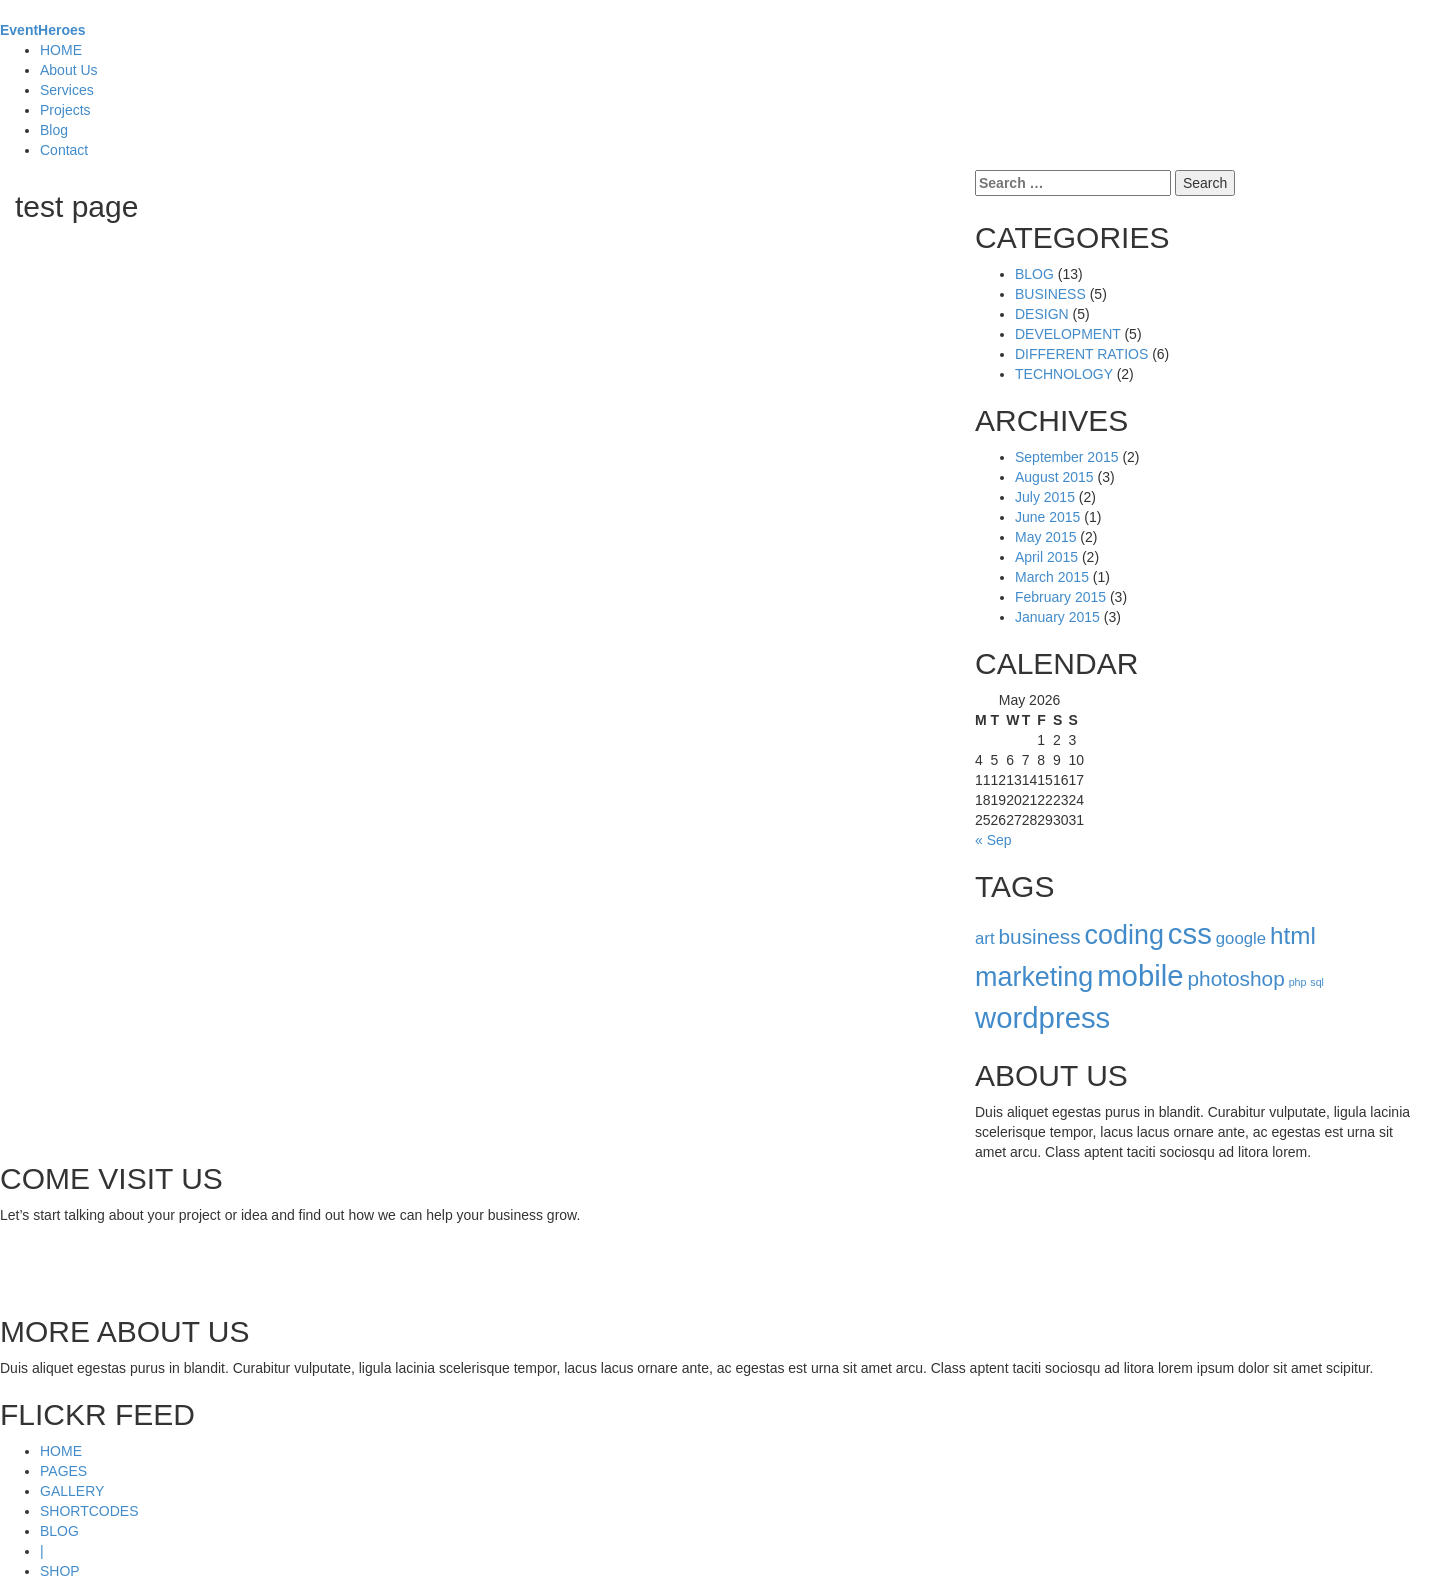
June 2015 (1047, 497)
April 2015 (1046, 537)
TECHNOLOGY (1064, 354)
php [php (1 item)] (1298, 962)
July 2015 (1045, 477)
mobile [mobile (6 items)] (1140, 955)
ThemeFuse (146, 1581)
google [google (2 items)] (1241, 918)
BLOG (1034, 254)
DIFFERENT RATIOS (1081, 334)
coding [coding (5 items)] (1124, 915)
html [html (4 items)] (1293, 915)
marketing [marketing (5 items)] (1034, 957)
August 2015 (1054, 457)
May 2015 (1045, 517)
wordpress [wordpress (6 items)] (1042, 997)
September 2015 (1067, 437)
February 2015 (1060, 577)
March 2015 (1052, 557)
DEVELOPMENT (1068, 314)
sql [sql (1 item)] (1317, 962)
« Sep (993, 820)
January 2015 (1057, 597)
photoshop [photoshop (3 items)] (1235, 958)
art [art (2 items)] (985, 918)
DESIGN (1042, 294)
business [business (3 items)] (1039, 916)
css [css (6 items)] (1190, 913)
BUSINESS (1050, 274)
